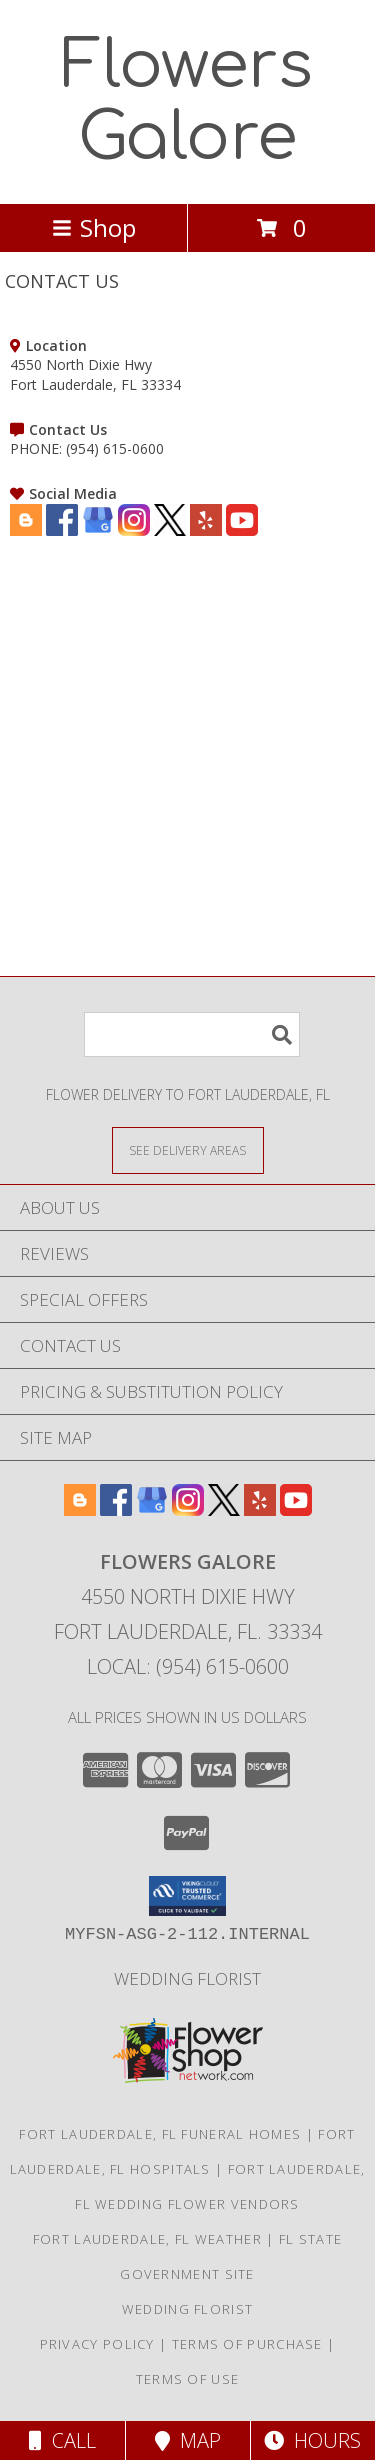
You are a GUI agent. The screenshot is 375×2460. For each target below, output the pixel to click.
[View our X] (170, 530)
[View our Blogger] (26, 530)
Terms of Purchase (247, 2344)
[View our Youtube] (242, 530)
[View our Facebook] (62, 530)
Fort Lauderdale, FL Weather (147, 2239)
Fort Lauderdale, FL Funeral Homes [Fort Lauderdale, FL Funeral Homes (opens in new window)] (160, 2134)
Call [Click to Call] (62, 2440)
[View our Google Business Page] (98, 530)
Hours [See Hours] (312, 2440)
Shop (94, 227)
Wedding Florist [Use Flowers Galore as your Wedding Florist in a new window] (187, 1978)
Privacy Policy (97, 2344)
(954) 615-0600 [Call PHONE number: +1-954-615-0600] (115, 448)
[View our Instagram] (134, 530)
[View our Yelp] (206, 530)
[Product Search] (192, 1034)
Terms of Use (188, 2379)
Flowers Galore (187, 102)
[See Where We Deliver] (188, 1149)
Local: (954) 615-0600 (188, 1666)
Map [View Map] (188, 2440)
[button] (187, 1896)
